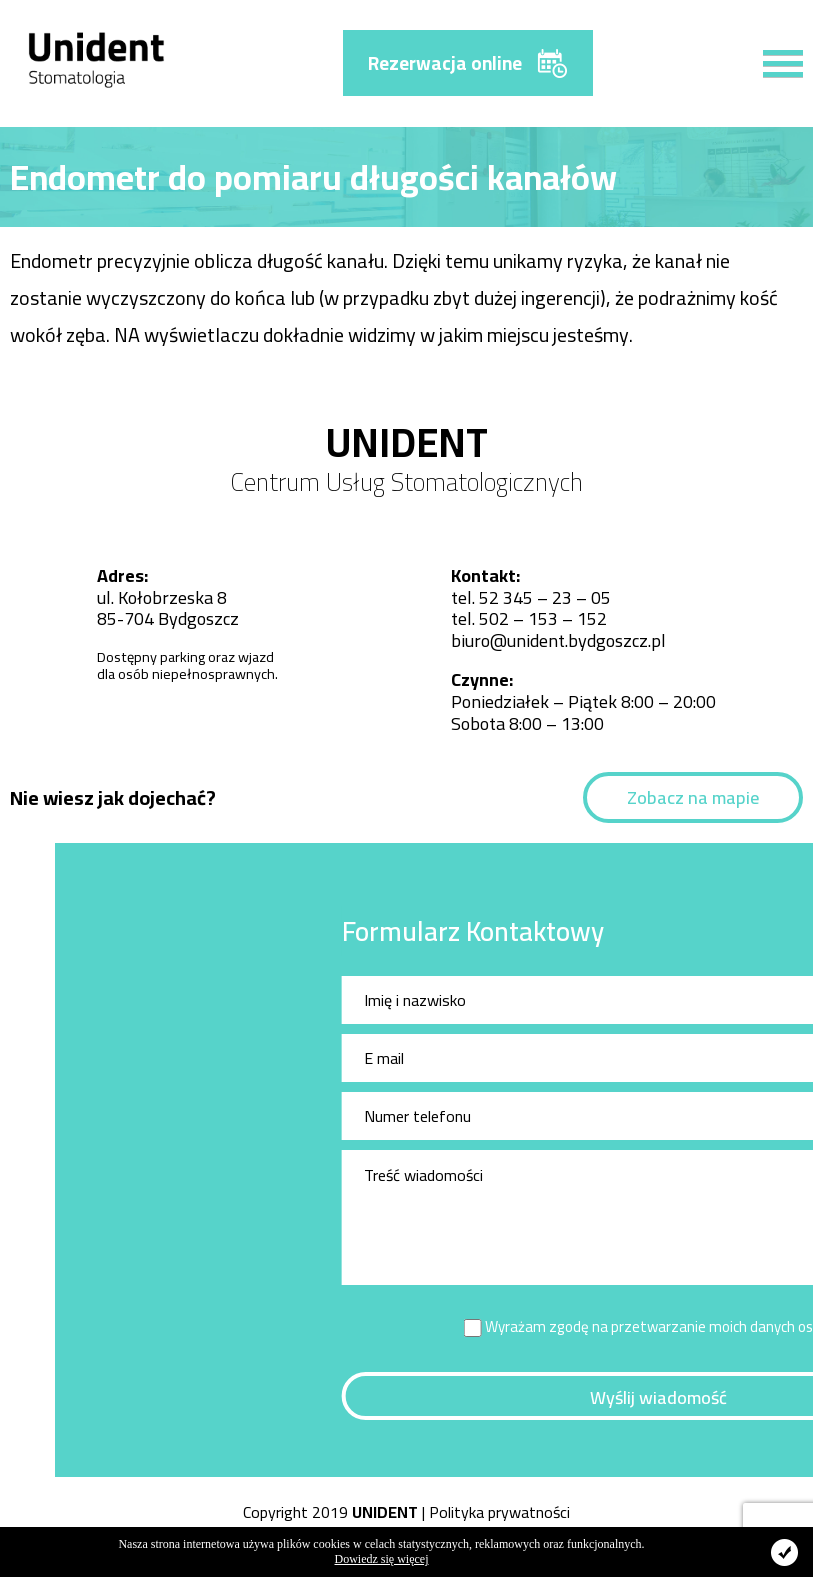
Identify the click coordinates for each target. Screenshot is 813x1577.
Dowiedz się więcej (382, 1559)
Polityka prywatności (499, 1512)
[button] (773, 52)
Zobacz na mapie (693, 797)
